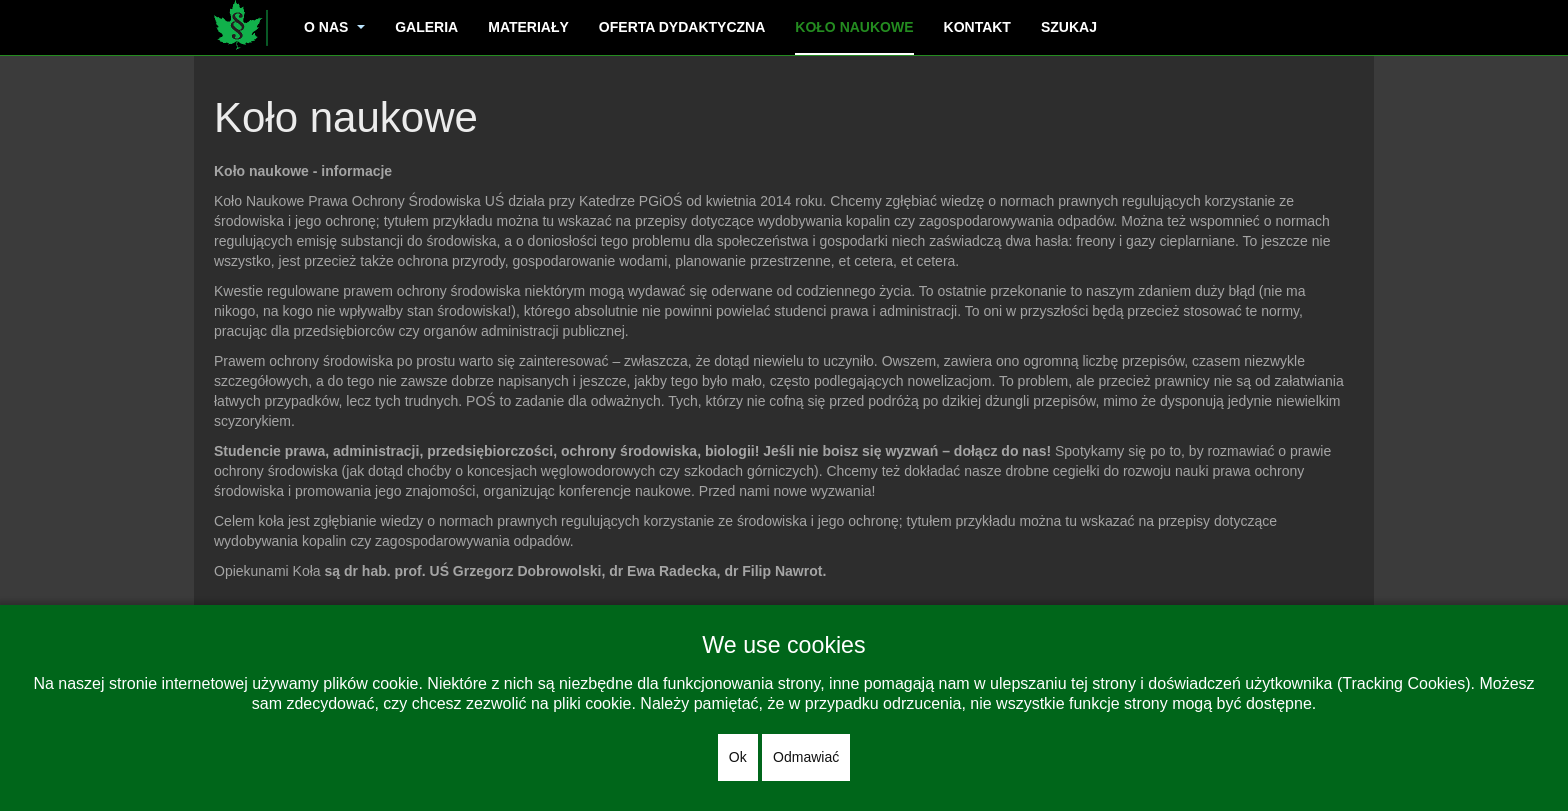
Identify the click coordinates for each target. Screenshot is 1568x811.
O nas (334, 27)
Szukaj (1069, 27)
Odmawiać (806, 757)
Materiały (528, 27)
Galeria (426, 27)
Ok (738, 757)
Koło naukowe (854, 27)
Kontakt (977, 27)
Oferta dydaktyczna (682, 27)
